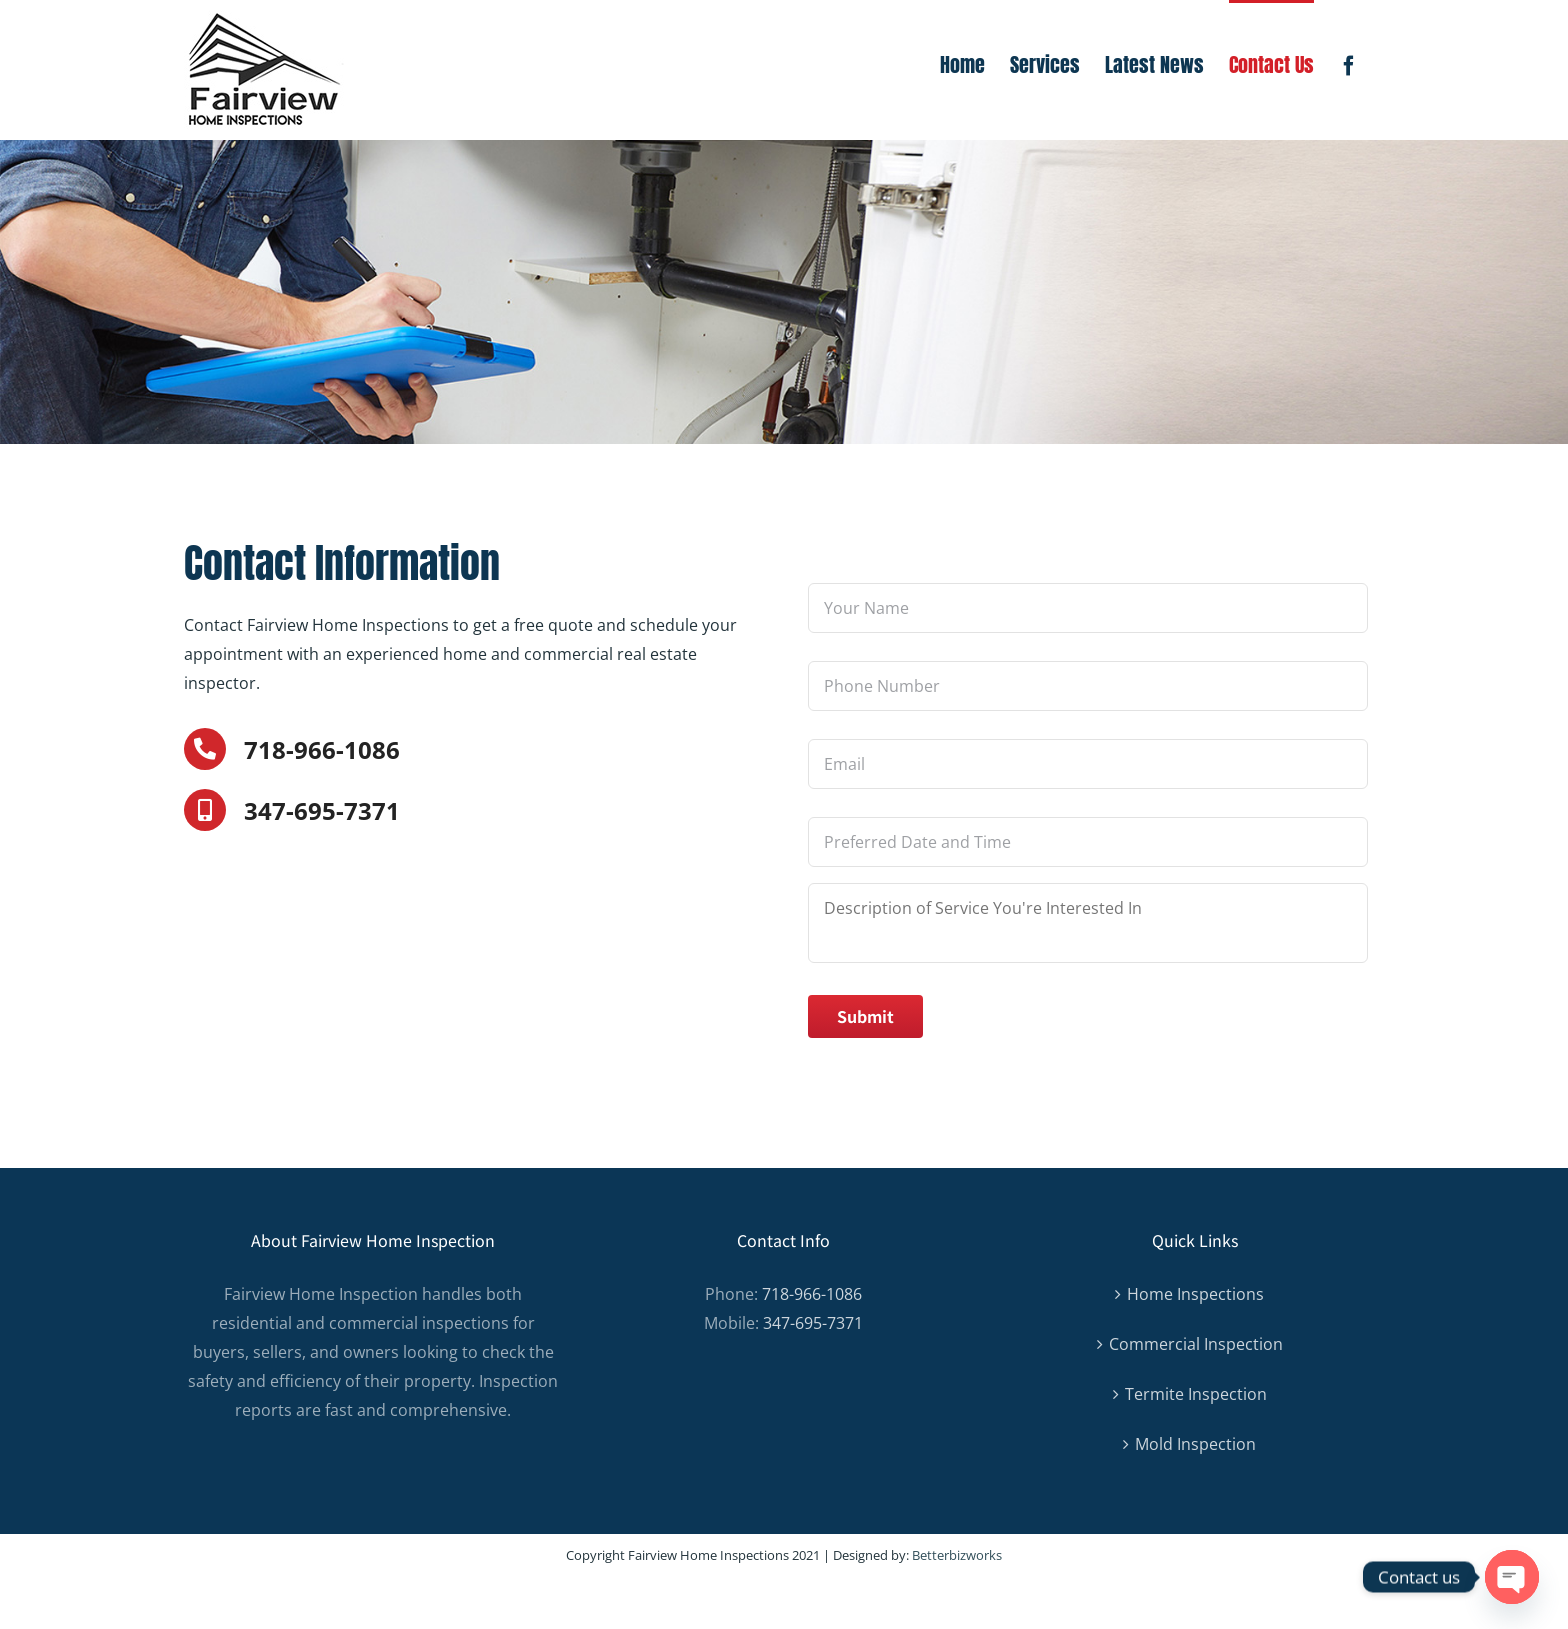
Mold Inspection (1195, 1444)
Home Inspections (1195, 1294)
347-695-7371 (322, 810)
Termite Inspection (1196, 1394)
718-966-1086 (322, 749)
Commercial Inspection (1196, 1344)
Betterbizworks (957, 1555)
